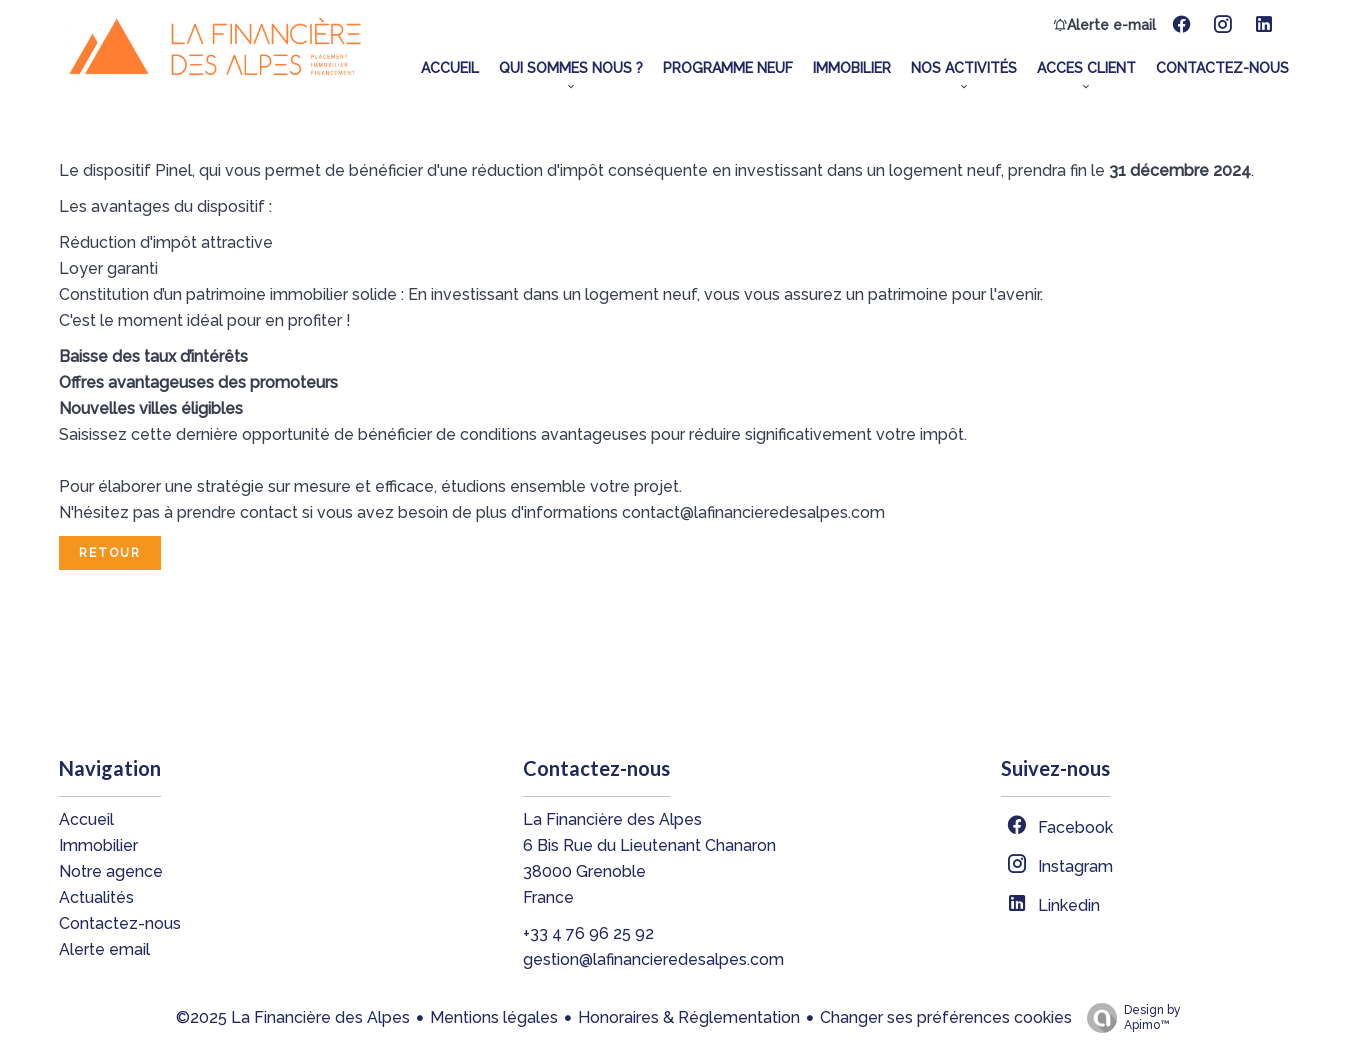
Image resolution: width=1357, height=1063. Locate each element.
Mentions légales (494, 1017)
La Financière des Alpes (612, 819)
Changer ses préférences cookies (946, 1017)
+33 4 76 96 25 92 (588, 933)
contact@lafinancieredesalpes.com (753, 512)
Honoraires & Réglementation (689, 1017)
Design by (1129, 1018)
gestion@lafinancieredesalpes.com (653, 959)
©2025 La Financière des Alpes (293, 1017)
